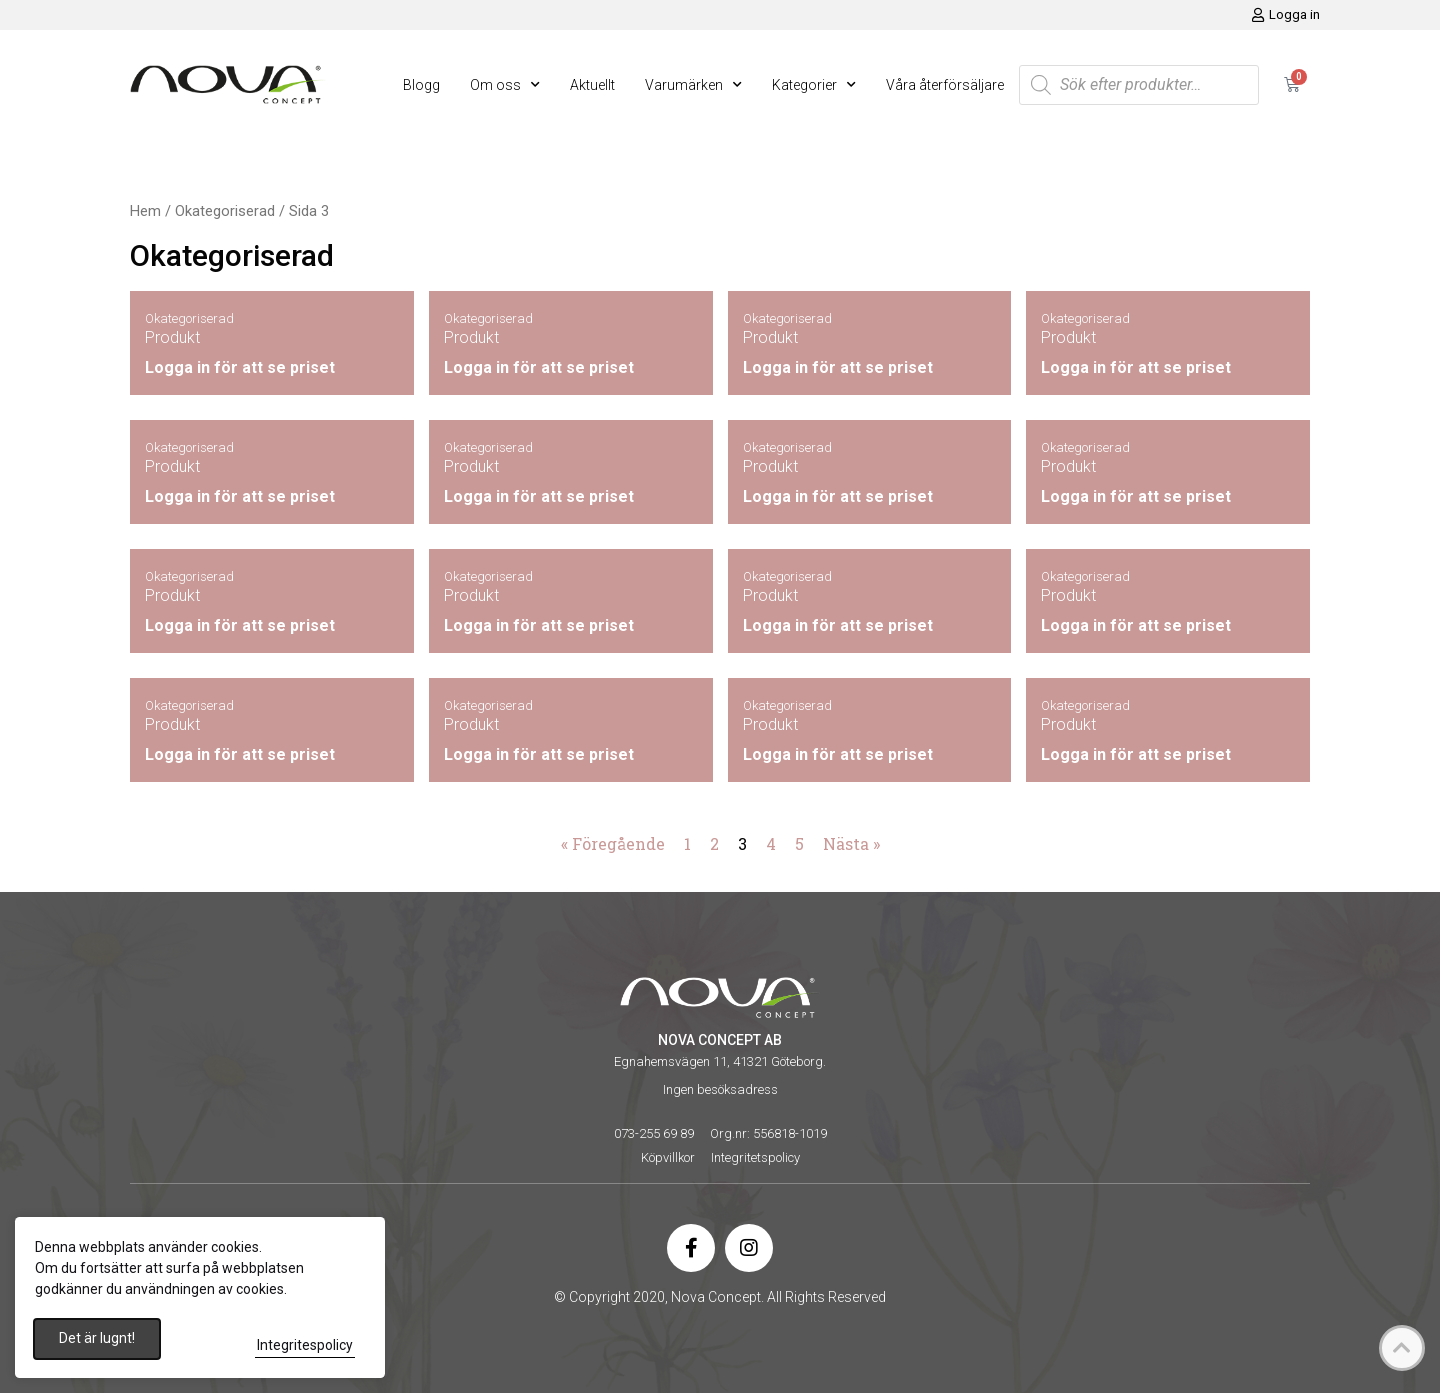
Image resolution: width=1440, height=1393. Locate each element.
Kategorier (814, 85)
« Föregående (613, 843)
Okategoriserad (225, 211)
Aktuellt (592, 85)
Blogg (421, 85)
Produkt (172, 337)
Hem (145, 211)
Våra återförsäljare (945, 85)
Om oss (505, 85)
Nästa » (851, 843)
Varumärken (693, 85)
